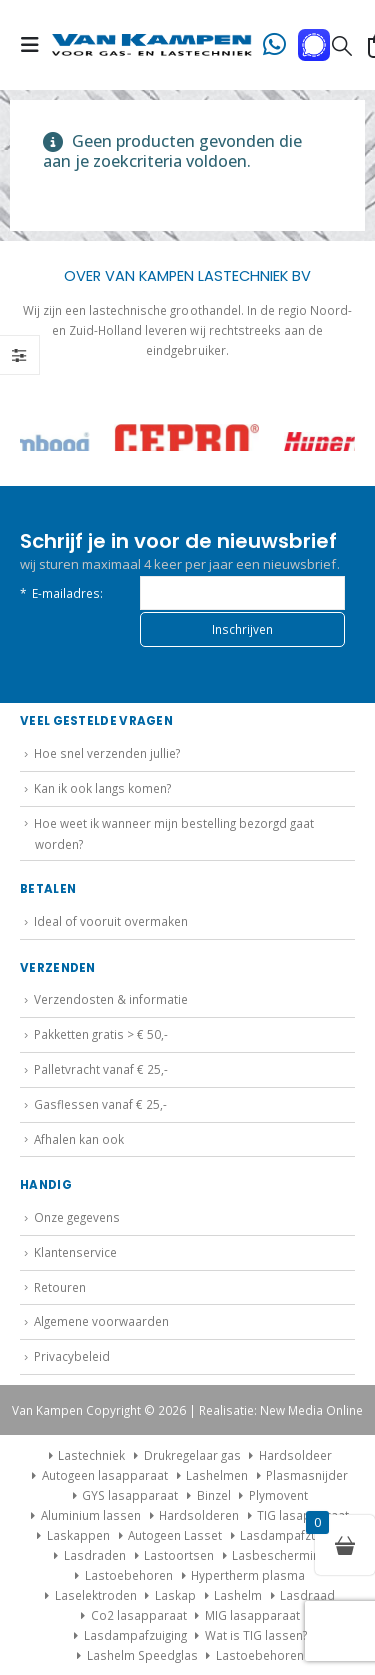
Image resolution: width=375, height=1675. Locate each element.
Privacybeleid (72, 1356)
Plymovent (278, 1495)
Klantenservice (75, 1252)
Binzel (214, 1495)
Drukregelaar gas (192, 1455)
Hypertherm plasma (248, 1575)
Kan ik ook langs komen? (102, 788)
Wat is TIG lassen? (256, 1635)
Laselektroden (96, 1595)
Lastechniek (84, 1455)
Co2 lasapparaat (139, 1615)
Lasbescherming (279, 1555)
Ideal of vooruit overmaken (111, 921)
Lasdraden (95, 1555)
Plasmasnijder (307, 1475)
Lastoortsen (179, 1555)
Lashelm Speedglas (142, 1655)
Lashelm (238, 1595)
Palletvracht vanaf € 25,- (101, 1069)
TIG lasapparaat (303, 1515)
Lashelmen (217, 1475)
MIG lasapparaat (252, 1615)
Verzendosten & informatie (111, 999)
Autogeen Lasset (175, 1535)
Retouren (60, 1287)
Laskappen (78, 1535)
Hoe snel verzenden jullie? (107, 753)
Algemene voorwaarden (101, 1321)
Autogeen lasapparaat (105, 1475)
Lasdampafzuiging (291, 1535)
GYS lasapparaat (130, 1495)
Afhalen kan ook (79, 1139)
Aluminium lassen (91, 1515)
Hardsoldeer (295, 1455)
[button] (36, 45)
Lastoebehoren (129, 1575)
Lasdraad (307, 1595)
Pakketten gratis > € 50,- (101, 1034)
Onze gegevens (77, 1217)
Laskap (175, 1595)
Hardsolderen (199, 1515)
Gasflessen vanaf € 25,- (100, 1104)
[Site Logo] (152, 45)
